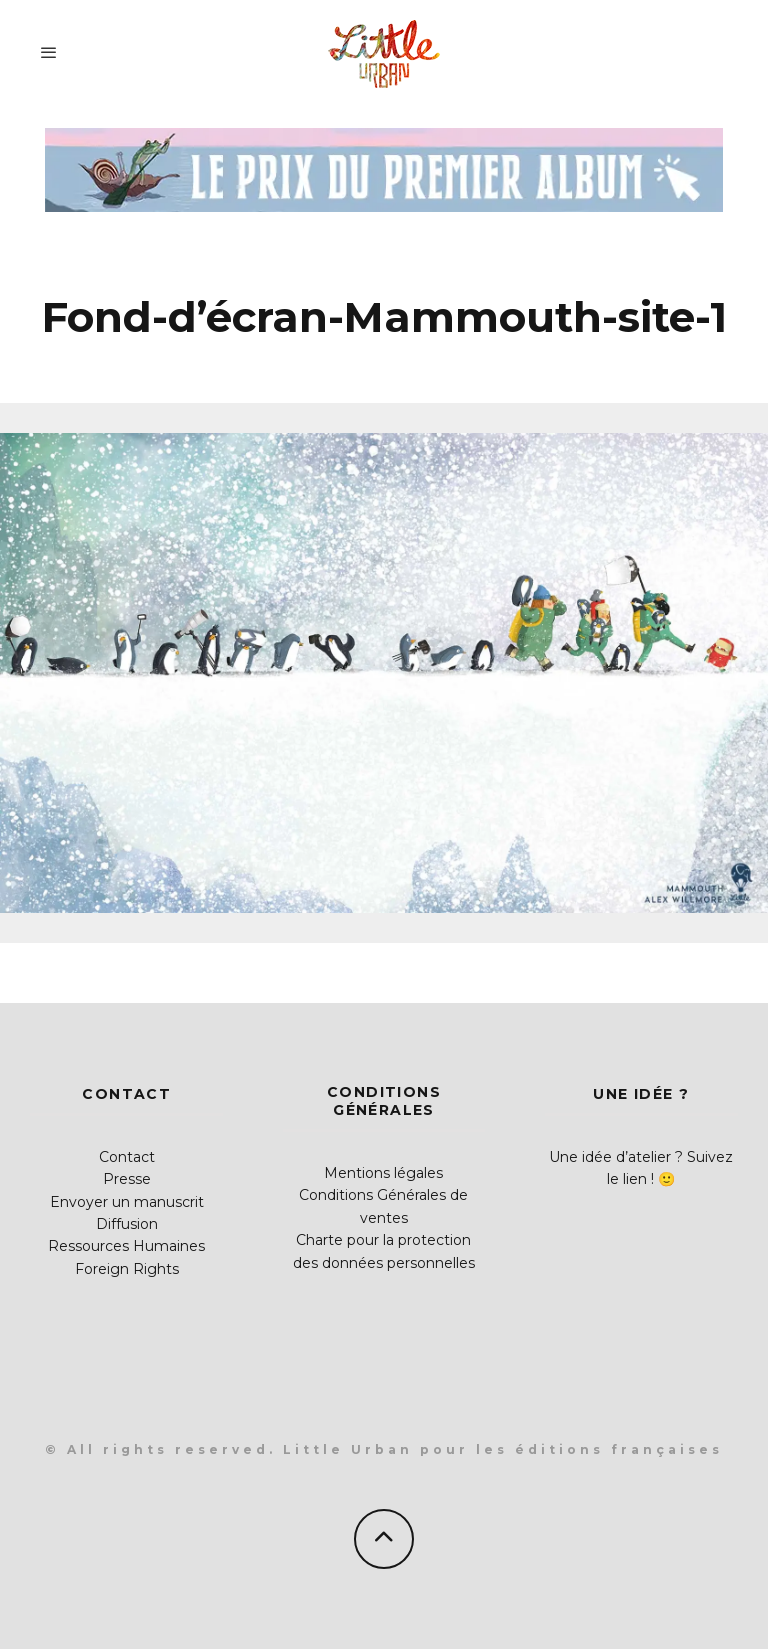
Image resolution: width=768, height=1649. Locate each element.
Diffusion (127, 1224)
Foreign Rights (127, 1269)
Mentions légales (383, 1173)
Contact (127, 1157)
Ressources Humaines (126, 1246)
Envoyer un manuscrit (127, 1202)
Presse (127, 1179)
